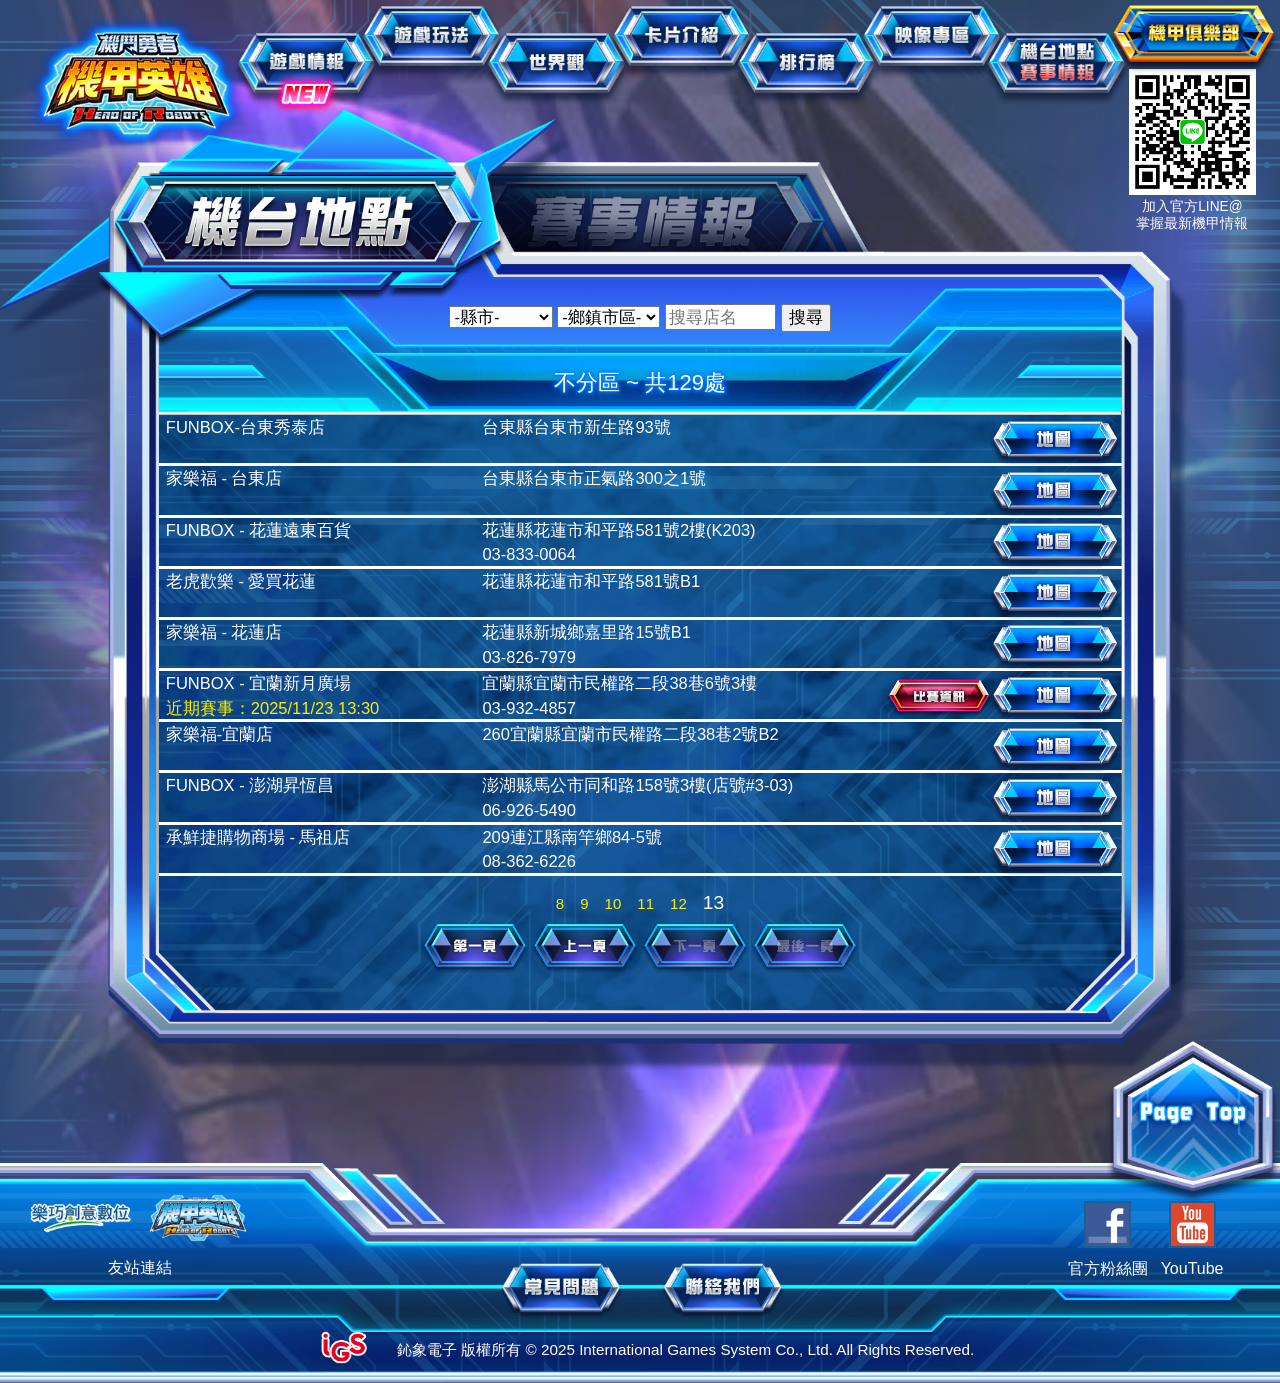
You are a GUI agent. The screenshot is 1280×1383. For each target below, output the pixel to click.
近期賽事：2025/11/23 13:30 (272, 708)
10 (613, 903)
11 (645, 903)
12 (678, 903)
